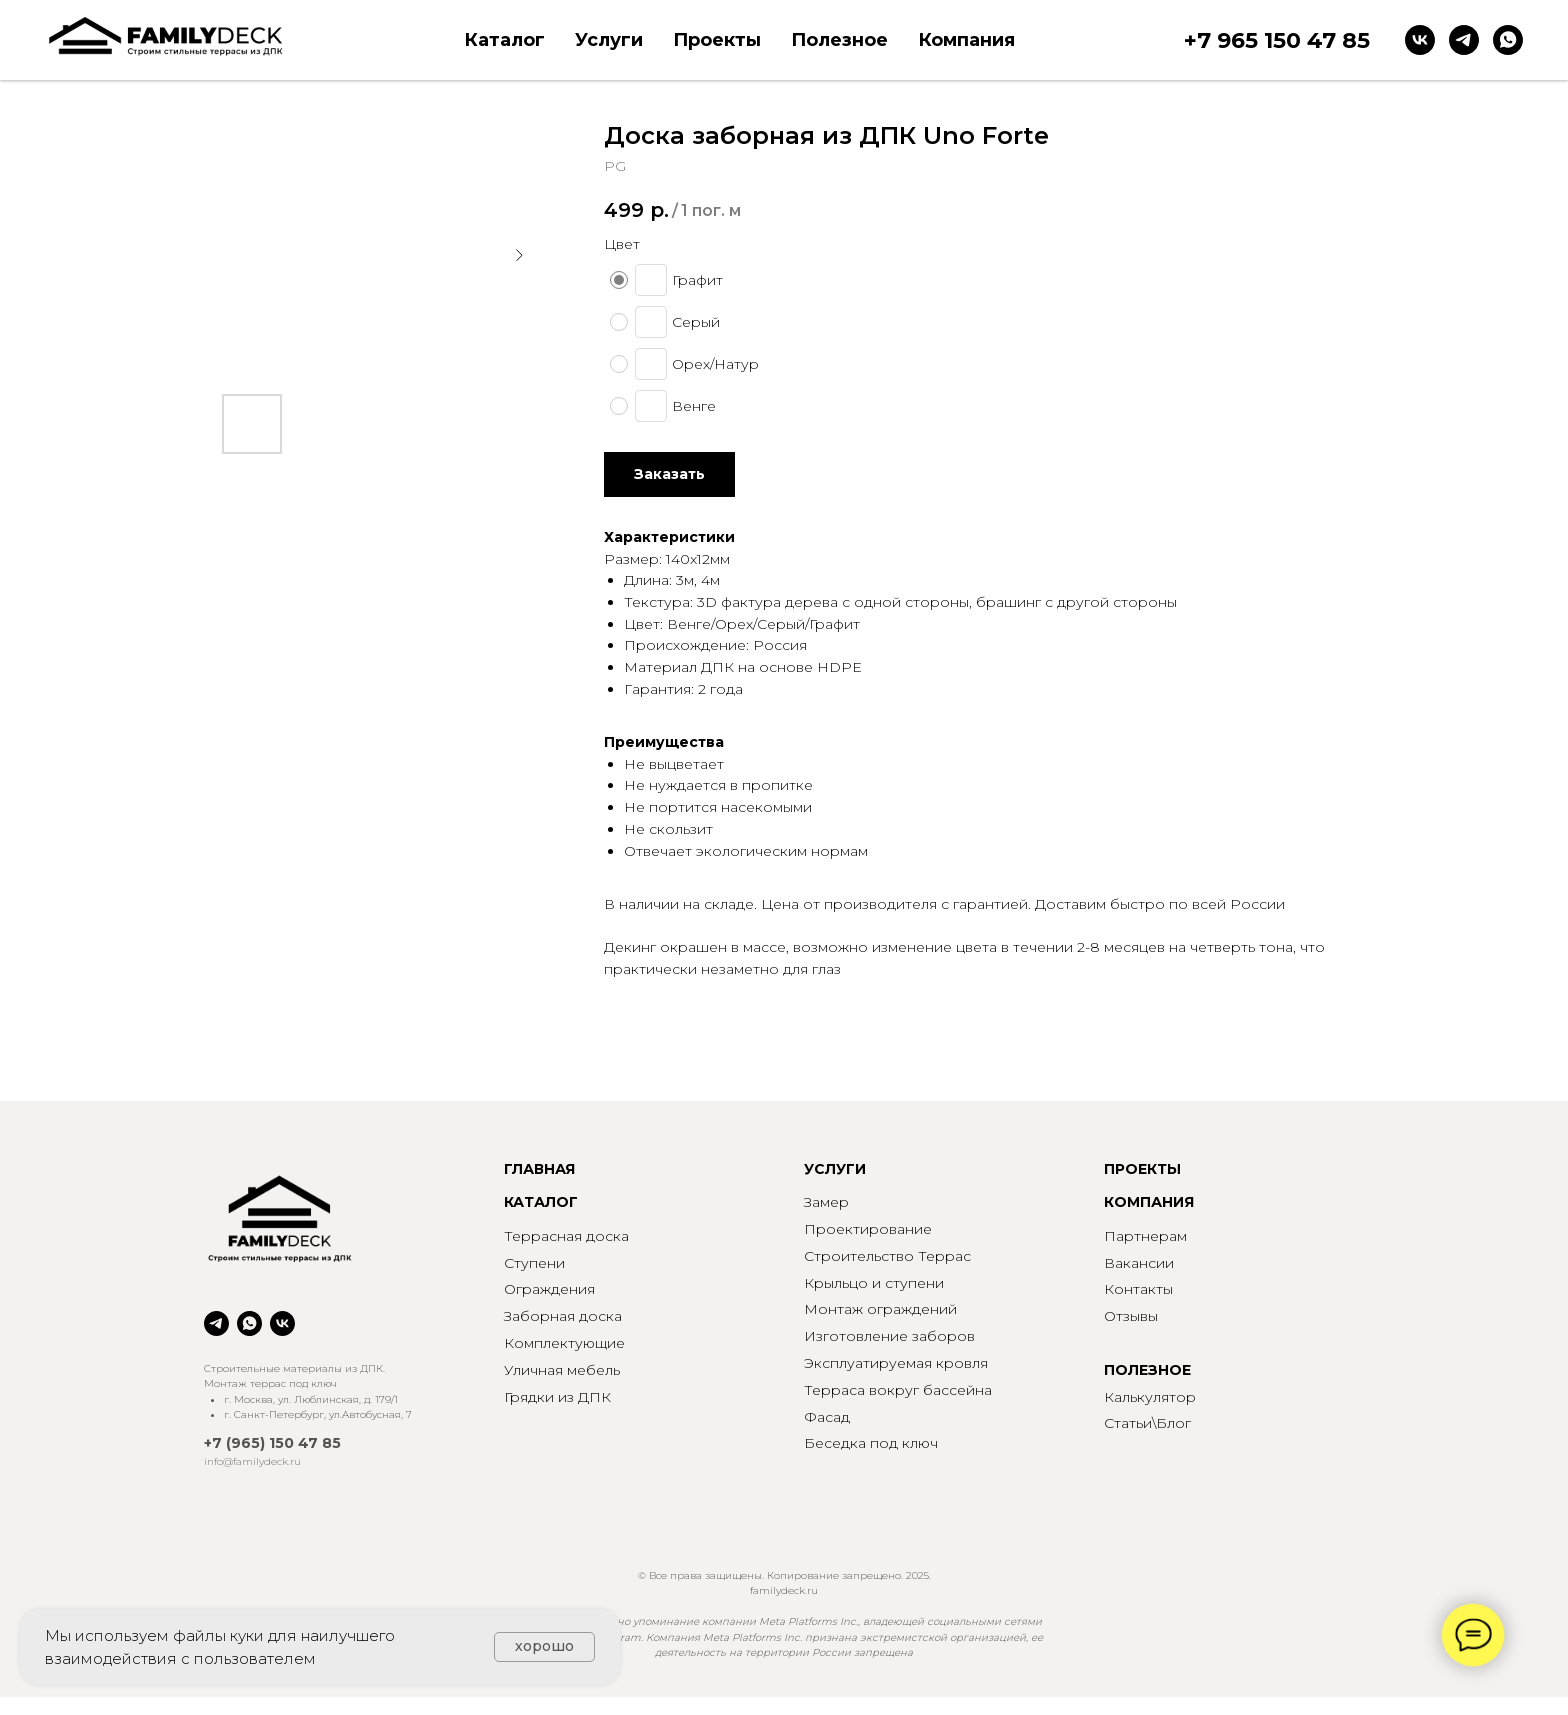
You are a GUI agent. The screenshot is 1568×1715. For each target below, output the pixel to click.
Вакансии (1139, 1263)
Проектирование (868, 1229)
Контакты (1138, 1289)
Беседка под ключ (871, 1443)
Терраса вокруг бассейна (898, 1390)
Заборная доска (563, 1316)
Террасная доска (566, 1236)
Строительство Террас (887, 1256)
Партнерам (1145, 1236)
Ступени (534, 1263)
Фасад (827, 1417)
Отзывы (1131, 1316)
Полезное (839, 40)
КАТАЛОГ (541, 1202)
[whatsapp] (1508, 40)
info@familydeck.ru (252, 1461)
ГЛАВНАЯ (539, 1169)
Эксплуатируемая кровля (896, 1363)
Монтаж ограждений (880, 1309)
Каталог (504, 40)
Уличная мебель (562, 1370)
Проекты (717, 40)
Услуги (609, 40)
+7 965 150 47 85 (1277, 40)
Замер (826, 1202)
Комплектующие (564, 1343)
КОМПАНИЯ (1149, 1202)
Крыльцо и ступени (874, 1283)
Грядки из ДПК (557, 1397)
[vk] (1420, 40)
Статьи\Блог (1147, 1423)
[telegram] (1464, 40)
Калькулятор (1150, 1397)
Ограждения (549, 1289)
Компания (966, 40)
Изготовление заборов (889, 1336)
